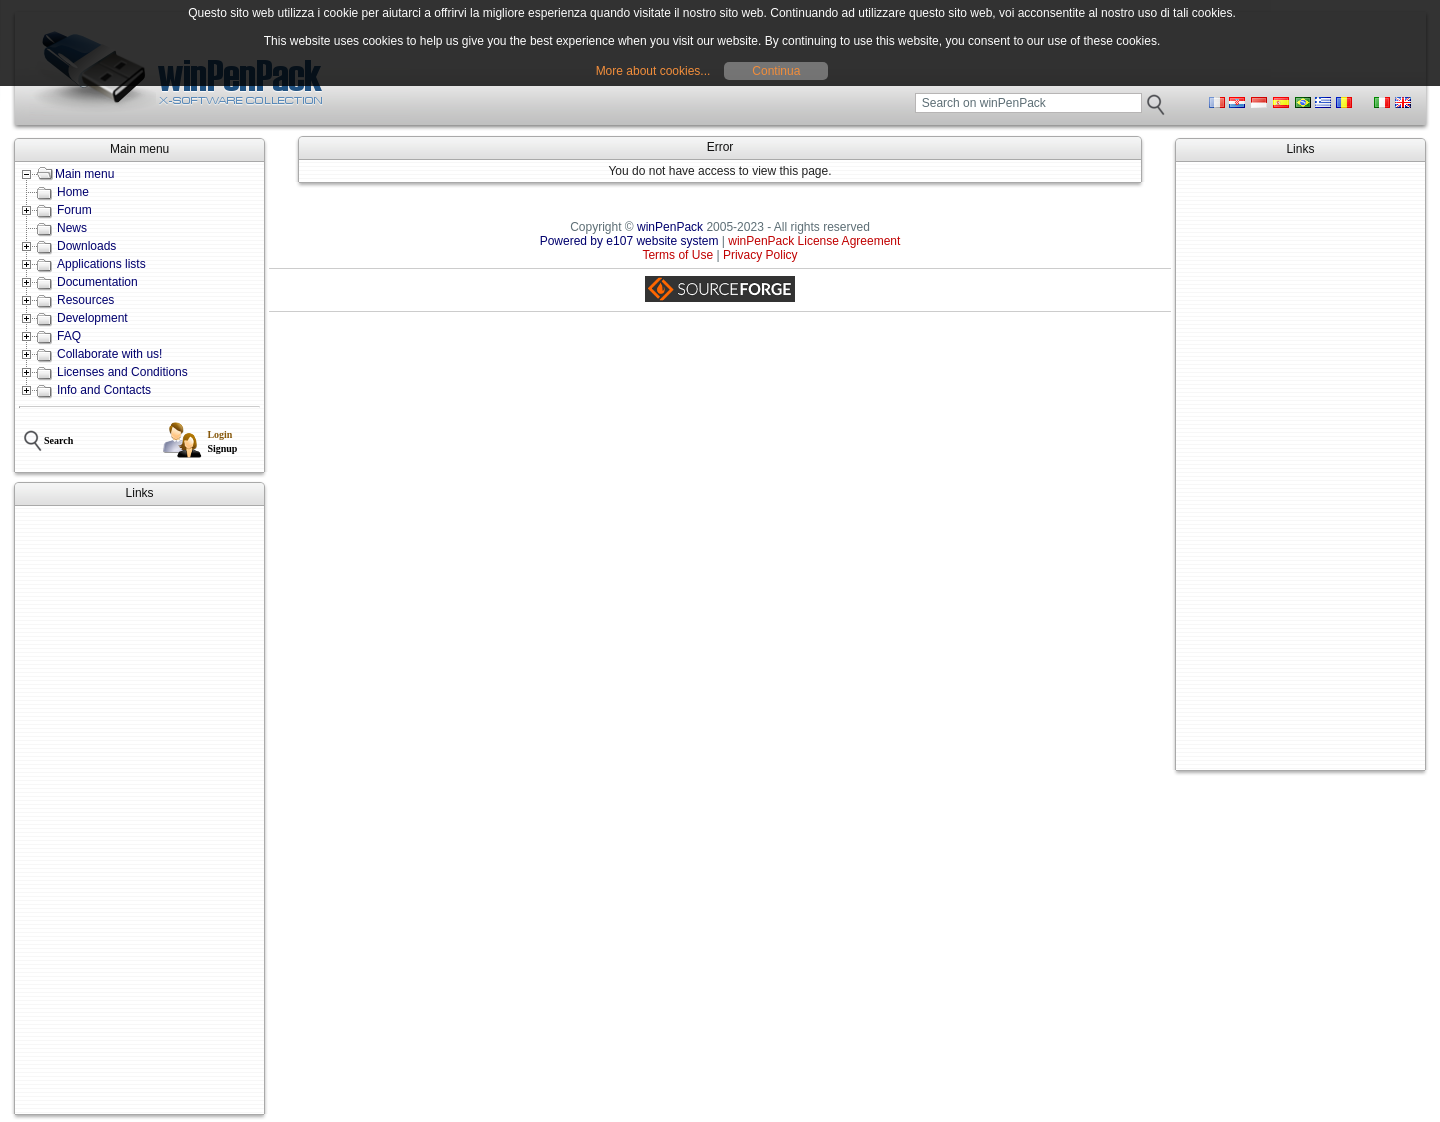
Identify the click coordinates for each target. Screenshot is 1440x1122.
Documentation (97, 282)
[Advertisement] (139, 810)
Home (73, 192)
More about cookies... (653, 71)
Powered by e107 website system (629, 241)
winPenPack (670, 227)
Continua (776, 71)
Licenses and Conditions (122, 372)
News (72, 228)
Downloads (86, 246)
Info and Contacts (104, 390)
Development (92, 318)
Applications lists (101, 264)
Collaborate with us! (109, 354)
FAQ (69, 336)
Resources (85, 300)
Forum (74, 210)
